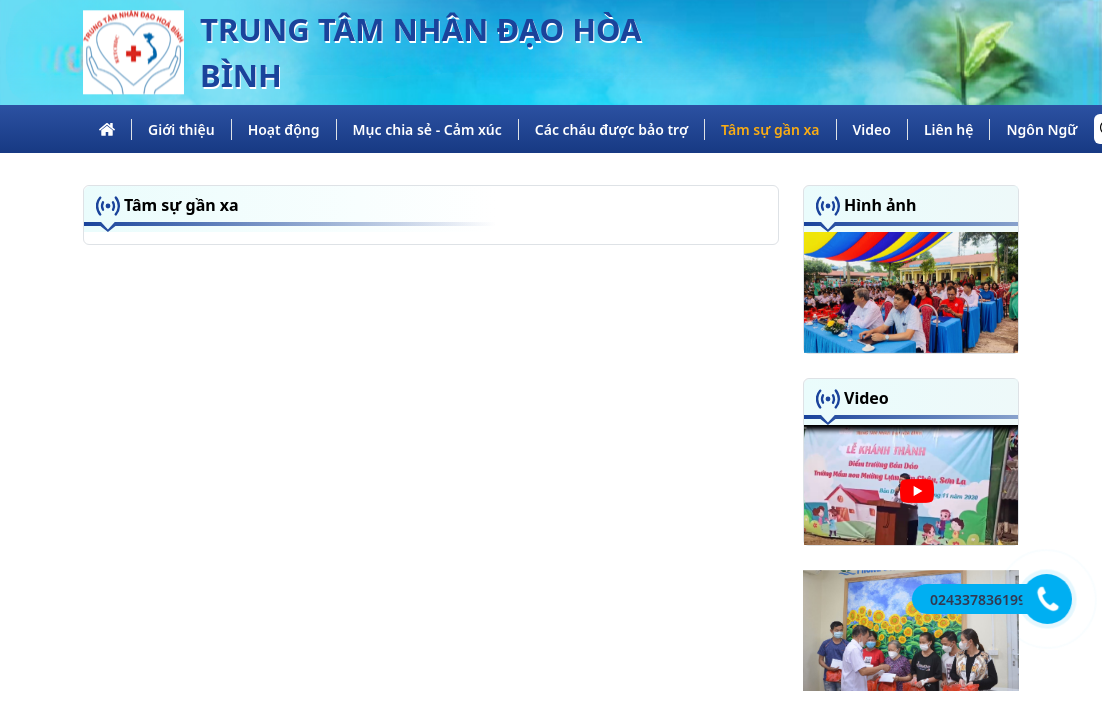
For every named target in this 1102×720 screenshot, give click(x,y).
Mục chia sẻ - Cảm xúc (427, 129)
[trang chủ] (107, 129)
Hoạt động (284, 129)
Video (872, 129)
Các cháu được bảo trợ (611, 129)
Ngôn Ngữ (1041, 129)
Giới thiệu (181, 129)
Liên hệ (949, 129)
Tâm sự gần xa (770, 129)
